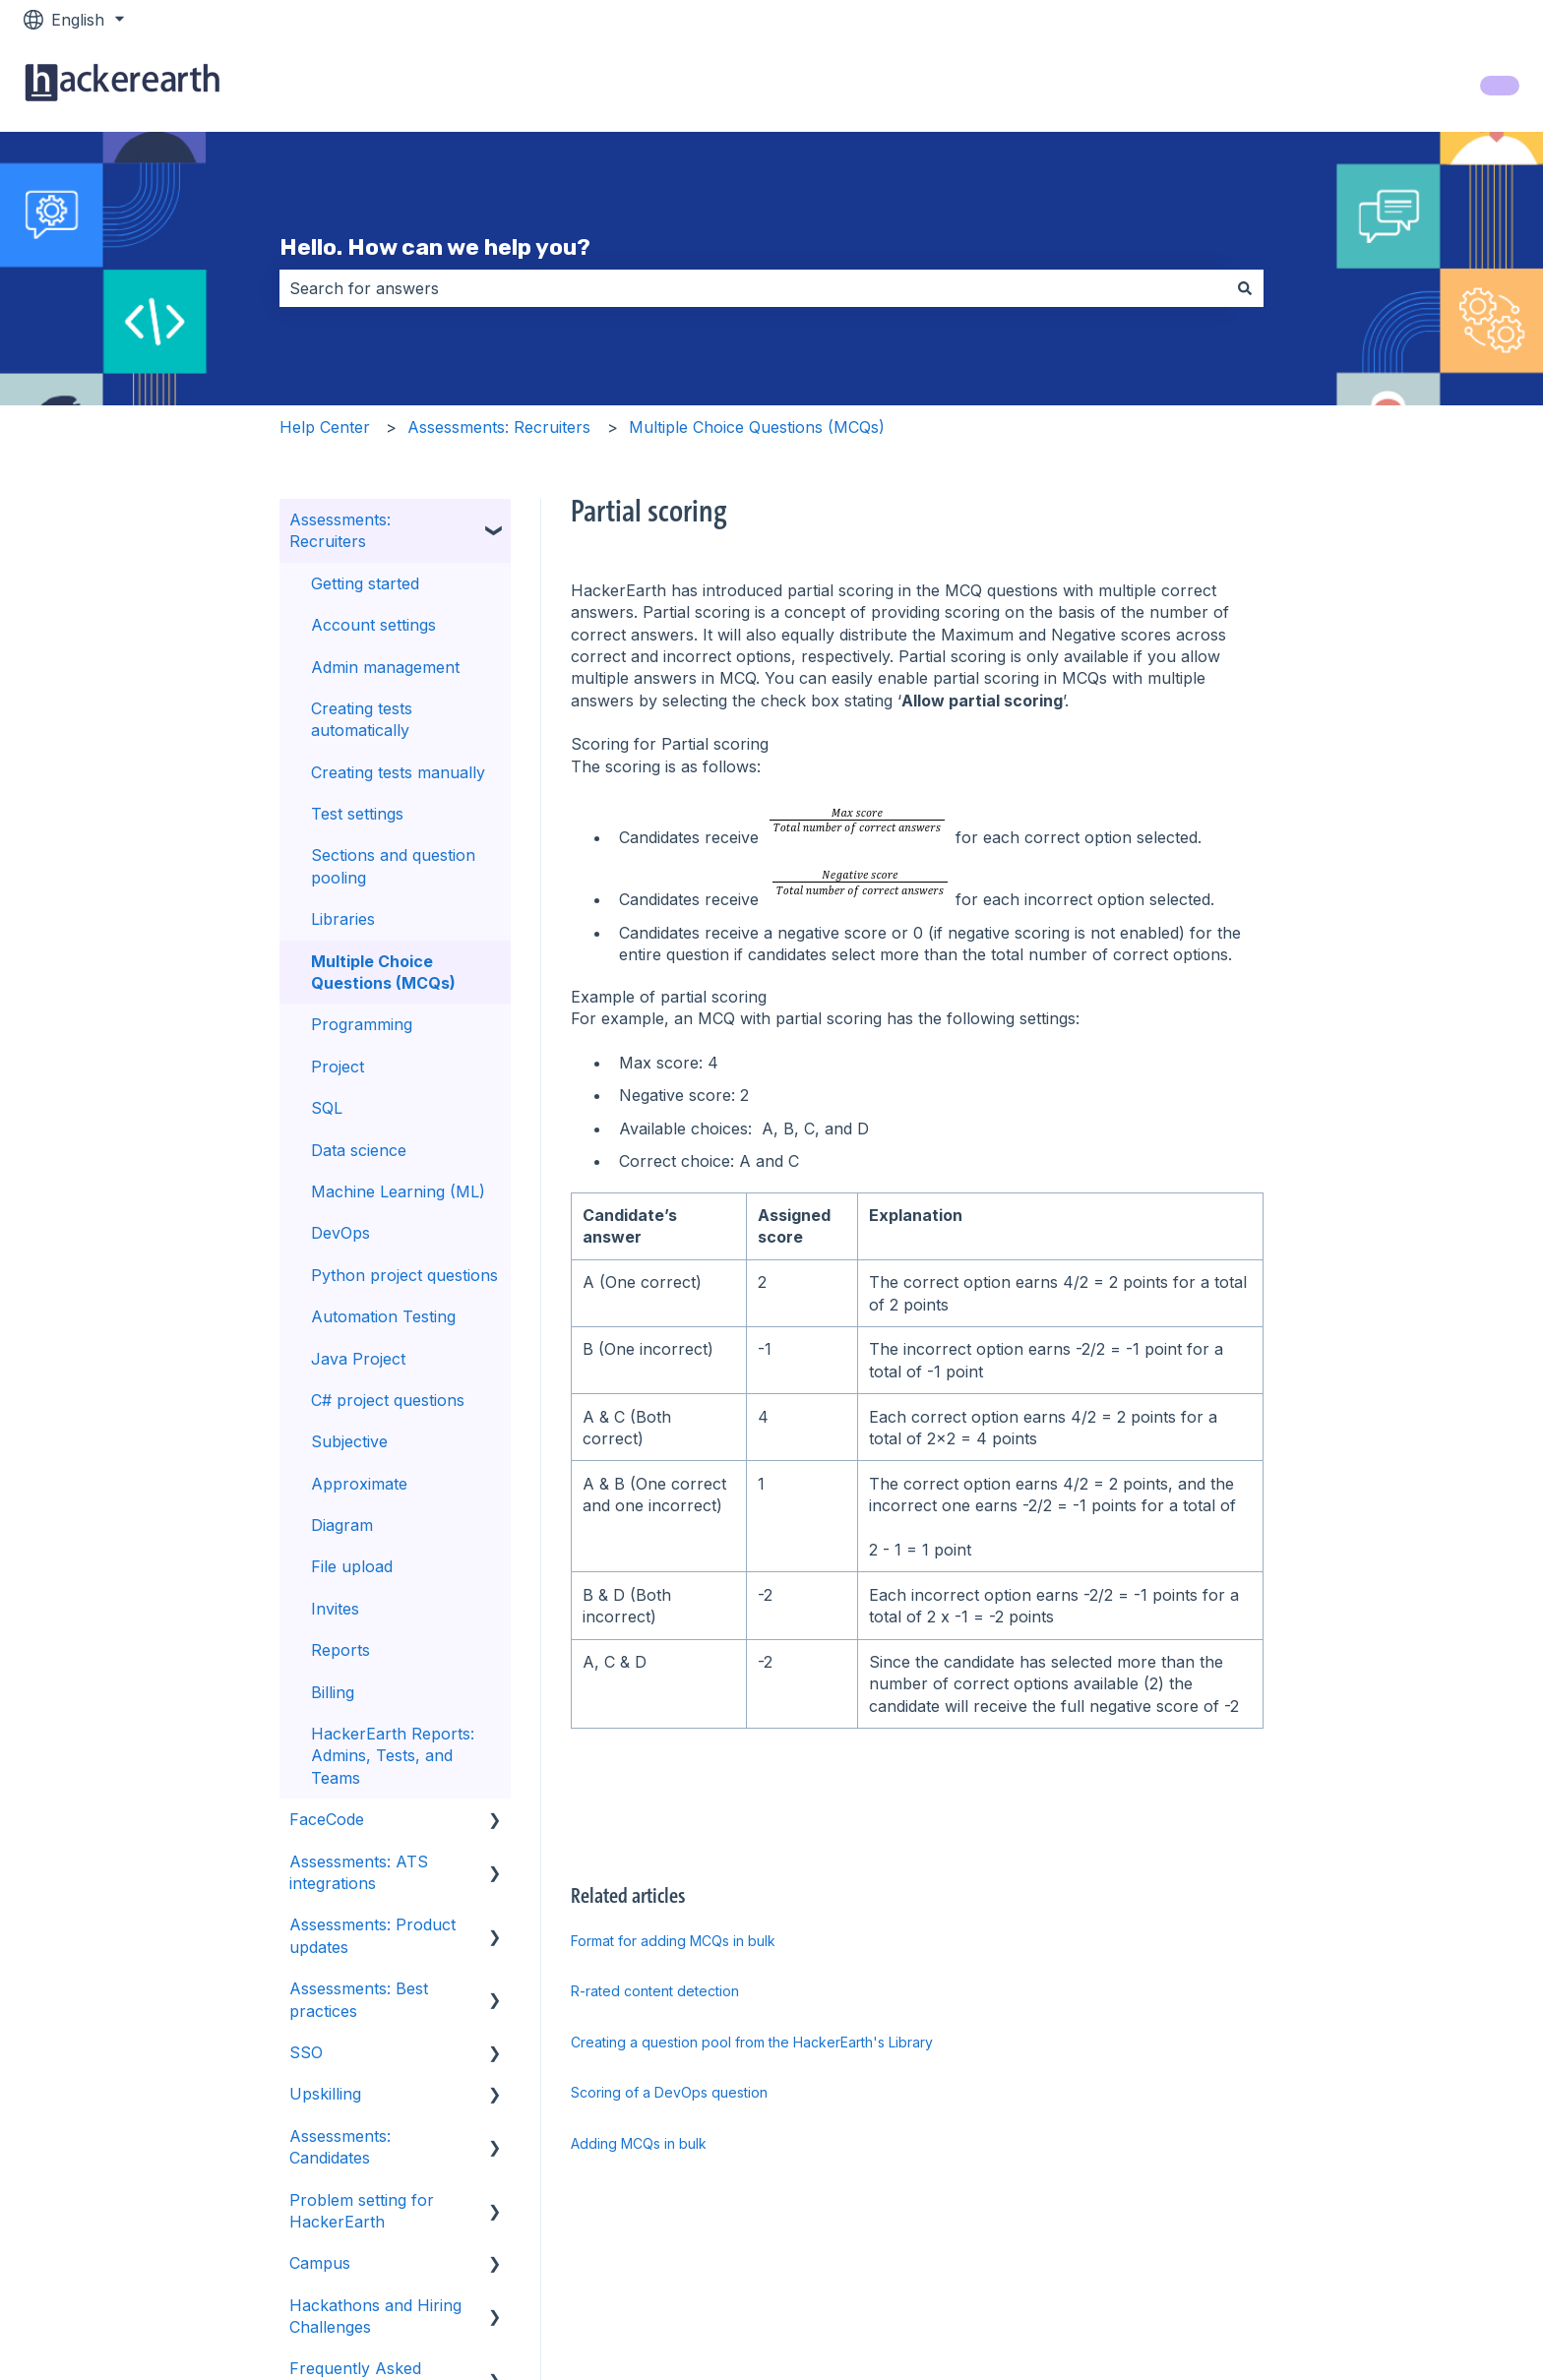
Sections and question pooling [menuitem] (393, 865)
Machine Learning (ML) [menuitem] (398, 1191)
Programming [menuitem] (361, 1024)
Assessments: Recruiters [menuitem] (340, 530)
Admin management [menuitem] (385, 667)
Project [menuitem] (337, 1066)
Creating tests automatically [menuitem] (361, 719)
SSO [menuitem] (306, 2052)
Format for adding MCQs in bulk (673, 1940)
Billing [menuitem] (332, 1692)
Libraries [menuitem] (343, 919)
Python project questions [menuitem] (404, 1275)
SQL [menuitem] (326, 1108)
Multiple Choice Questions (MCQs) (757, 427)
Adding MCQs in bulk (639, 2143)
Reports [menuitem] (340, 1650)
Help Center (324, 427)
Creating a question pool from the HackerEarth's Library (752, 2042)
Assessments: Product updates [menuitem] (372, 1935)
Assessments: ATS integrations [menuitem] (358, 1872)
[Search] (1245, 288)
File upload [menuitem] (352, 1566)
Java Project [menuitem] (358, 1359)
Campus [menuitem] (319, 2263)
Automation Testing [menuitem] (383, 1316)
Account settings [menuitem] (373, 625)
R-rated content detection (655, 1991)
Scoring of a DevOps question (669, 2092)
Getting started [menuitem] (365, 583)
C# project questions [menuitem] (387, 1400)
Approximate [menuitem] (359, 1484)
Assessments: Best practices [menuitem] (358, 1999)
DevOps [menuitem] (340, 1233)
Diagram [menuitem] (342, 1525)
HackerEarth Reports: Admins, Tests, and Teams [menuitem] (392, 1756)
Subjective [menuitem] (349, 1441)
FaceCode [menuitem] (326, 1819)
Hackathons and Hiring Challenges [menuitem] (375, 2316)
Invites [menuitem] (335, 1608)
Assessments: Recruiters (498, 427)
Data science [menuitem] (358, 1150)
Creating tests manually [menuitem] (398, 772)
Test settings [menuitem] (357, 814)
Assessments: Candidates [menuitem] (340, 2146)
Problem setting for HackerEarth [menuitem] (361, 2210)
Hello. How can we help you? (434, 247)
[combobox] (752, 288)
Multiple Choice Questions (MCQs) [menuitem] (383, 972)
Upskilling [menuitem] (325, 2094)
